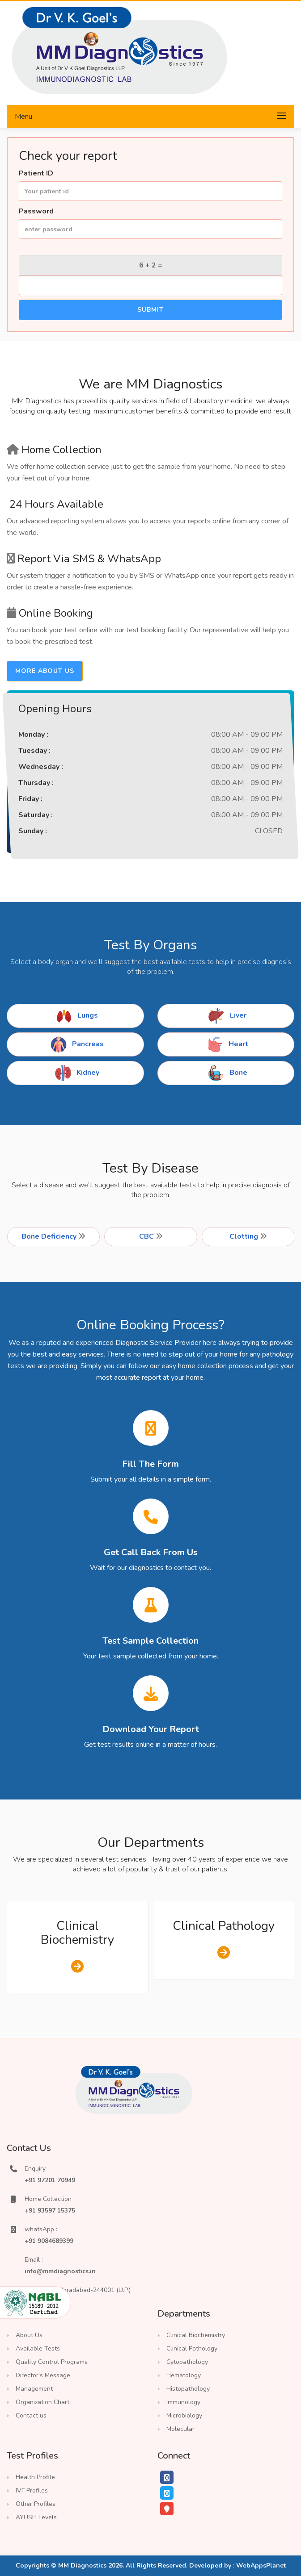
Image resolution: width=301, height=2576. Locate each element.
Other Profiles (35, 2504)
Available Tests (38, 2348)
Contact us (31, 2415)
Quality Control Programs (52, 2362)
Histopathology (188, 2388)
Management (34, 2388)
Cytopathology (187, 2362)
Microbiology (184, 2415)
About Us (29, 2335)
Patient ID (36, 173)
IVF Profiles (32, 2490)
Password (36, 211)
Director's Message (43, 2375)
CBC (151, 1236)
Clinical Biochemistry (77, 1932)
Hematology (183, 2375)
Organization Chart (42, 2402)
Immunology (183, 2402)
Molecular (180, 2429)
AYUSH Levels (36, 2517)
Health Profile (35, 2477)
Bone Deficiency (53, 1236)
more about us (44, 671)
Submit (150, 309)
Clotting (248, 1236)
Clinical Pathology (224, 1925)
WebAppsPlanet (261, 2565)
